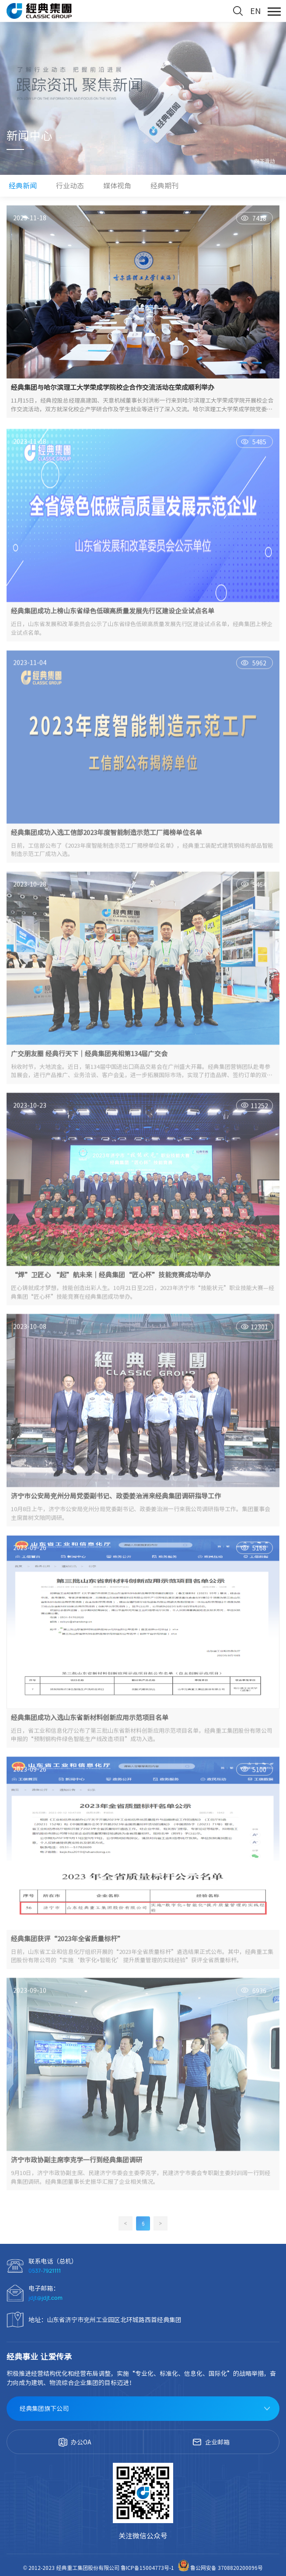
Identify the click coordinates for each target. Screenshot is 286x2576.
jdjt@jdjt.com (45, 2298)
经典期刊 (164, 185)
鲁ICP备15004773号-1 (148, 2567)
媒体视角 (117, 185)
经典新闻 (23, 185)
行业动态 (70, 185)
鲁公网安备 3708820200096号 (220, 2567)
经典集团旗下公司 (44, 2409)
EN (255, 11)
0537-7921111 (44, 2270)
